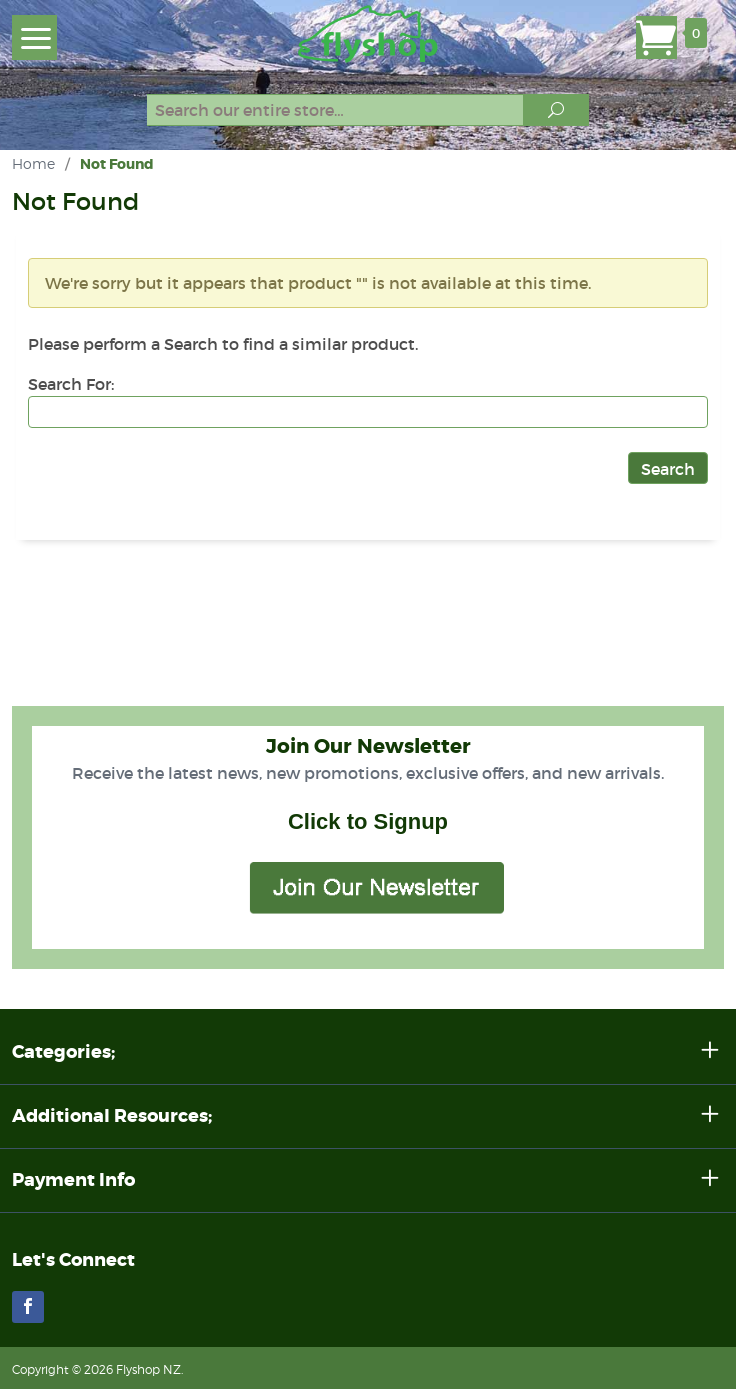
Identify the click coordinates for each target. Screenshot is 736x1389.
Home (33, 163)
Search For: (71, 384)
